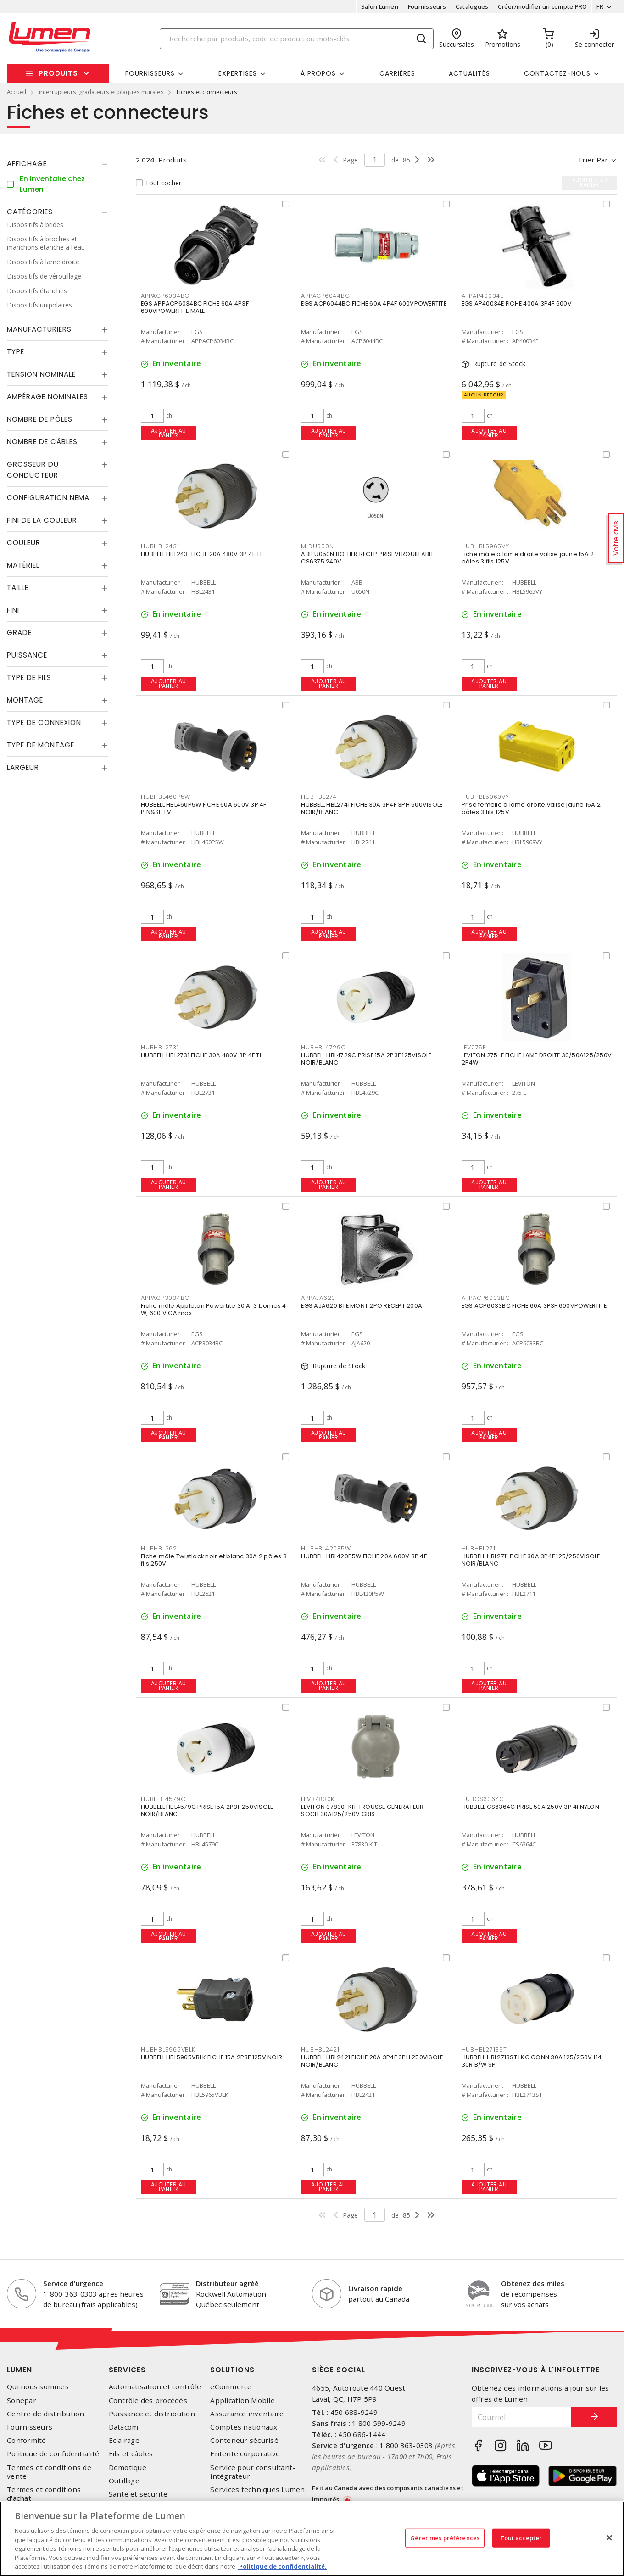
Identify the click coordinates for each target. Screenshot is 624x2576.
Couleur (23, 542)
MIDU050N (317, 546)
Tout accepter (521, 2537)
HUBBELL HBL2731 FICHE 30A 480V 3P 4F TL (201, 1055)
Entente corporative (245, 2453)
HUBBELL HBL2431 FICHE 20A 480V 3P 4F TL (201, 554)
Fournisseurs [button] (150, 73)
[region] (312, 2538)
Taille (17, 587)
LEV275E (474, 1047)
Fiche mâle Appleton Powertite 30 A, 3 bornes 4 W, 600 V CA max (213, 1309)
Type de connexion (44, 722)
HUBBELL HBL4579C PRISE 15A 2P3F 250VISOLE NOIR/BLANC (207, 1810)
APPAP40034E (482, 296)
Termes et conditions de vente (49, 2472)
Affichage (27, 163)
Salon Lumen (379, 6)
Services (127, 2370)
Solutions (232, 2370)
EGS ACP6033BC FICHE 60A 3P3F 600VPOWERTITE (534, 1306)
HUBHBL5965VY (485, 546)
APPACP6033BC (486, 1298)
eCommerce (230, 2386)
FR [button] (599, 6)
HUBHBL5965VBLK (168, 2049)
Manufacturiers (39, 329)
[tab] (57, 163)
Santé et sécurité (138, 2494)
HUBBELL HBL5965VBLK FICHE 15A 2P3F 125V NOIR (211, 2057)
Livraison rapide (375, 2288)
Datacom (124, 2427)
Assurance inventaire (247, 2413)
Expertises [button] (237, 73)
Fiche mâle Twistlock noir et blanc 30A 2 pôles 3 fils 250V (214, 1559)
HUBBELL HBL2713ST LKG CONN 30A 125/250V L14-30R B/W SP (533, 2061)
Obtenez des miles (532, 2283)
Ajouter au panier (168, 433)
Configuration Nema (48, 497)
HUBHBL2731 (160, 1047)
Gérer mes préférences (444, 2537)
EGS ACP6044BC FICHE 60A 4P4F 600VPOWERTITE (373, 303)
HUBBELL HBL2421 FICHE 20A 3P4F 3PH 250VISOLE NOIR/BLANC (372, 2061)
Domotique (127, 2467)
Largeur (23, 767)
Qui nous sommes (38, 2386)
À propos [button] (318, 73)
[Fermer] (609, 2537)
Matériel (23, 565)
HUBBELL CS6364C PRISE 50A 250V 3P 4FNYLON (530, 1807)
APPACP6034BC (165, 296)
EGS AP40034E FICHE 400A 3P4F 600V (517, 303)
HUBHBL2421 (320, 2049)
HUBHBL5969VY (485, 797)
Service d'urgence (73, 2283)
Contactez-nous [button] (557, 73)
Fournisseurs (427, 6)
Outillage (124, 2480)
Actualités (469, 73)
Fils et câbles (131, 2453)
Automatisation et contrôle (155, 2386)
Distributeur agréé (227, 2283)
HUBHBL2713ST (484, 2049)
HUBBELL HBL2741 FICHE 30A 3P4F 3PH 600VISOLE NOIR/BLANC (371, 808)
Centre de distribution (45, 2413)
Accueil (16, 92)
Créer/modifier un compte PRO (542, 6)
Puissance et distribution (152, 2413)
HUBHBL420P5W (326, 1548)
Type (15, 352)
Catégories (30, 212)
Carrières (397, 73)
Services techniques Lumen (257, 2489)
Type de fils (29, 677)
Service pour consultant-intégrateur (252, 2472)
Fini (13, 610)
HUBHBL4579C (163, 1799)
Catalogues (472, 6)
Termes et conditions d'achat (44, 2494)
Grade (19, 632)
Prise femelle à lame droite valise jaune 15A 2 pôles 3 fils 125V (531, 808)
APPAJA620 (318, 1298)
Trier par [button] (593, 159)
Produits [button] (58, 73)
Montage (25, 700)
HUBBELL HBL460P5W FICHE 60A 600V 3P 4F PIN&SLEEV (204, 808)
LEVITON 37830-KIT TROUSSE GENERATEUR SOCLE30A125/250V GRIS (362, 1810)
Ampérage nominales (47, 396)
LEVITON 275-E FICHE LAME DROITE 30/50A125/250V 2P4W (537, 1058)
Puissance (27, 655)
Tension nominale (41, 374)
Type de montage (40, 745)
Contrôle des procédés (148, 2400)
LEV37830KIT (320, 1799)
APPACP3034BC (165, 1298)
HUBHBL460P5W (165, 797)
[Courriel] (522, 2417)
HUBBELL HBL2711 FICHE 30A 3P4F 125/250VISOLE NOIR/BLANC (531, 1559)
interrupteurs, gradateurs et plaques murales (101, 92)
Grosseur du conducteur (33, 469)
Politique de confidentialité (53, 2453)
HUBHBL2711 (480, 1548)
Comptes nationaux (243, 2427)
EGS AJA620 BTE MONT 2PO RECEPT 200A (361, 1306)
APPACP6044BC (325, 296)
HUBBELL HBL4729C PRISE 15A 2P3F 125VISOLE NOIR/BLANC (366, 1058)
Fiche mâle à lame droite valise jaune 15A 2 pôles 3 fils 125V (528, 557)
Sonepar (21, 2400)
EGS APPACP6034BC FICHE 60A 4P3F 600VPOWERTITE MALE (195, 307)
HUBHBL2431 (160, 546)
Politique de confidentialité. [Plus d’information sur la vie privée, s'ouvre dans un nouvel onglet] (282, 2566)
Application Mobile (242, 2400)
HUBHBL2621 (160, 1548)
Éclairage (124, 2440)
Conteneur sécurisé (244, 2440)
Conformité (26, 2440)
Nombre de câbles (42, 441)
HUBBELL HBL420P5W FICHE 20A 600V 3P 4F (364, 1556)
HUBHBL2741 (320, 797)
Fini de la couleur (42, 520)
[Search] (297, 38)
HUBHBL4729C (323, 1047)
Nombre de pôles (39, 419)
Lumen (19, 2370)
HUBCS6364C (483, 1799)
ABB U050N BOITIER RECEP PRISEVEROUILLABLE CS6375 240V (367, 557)
